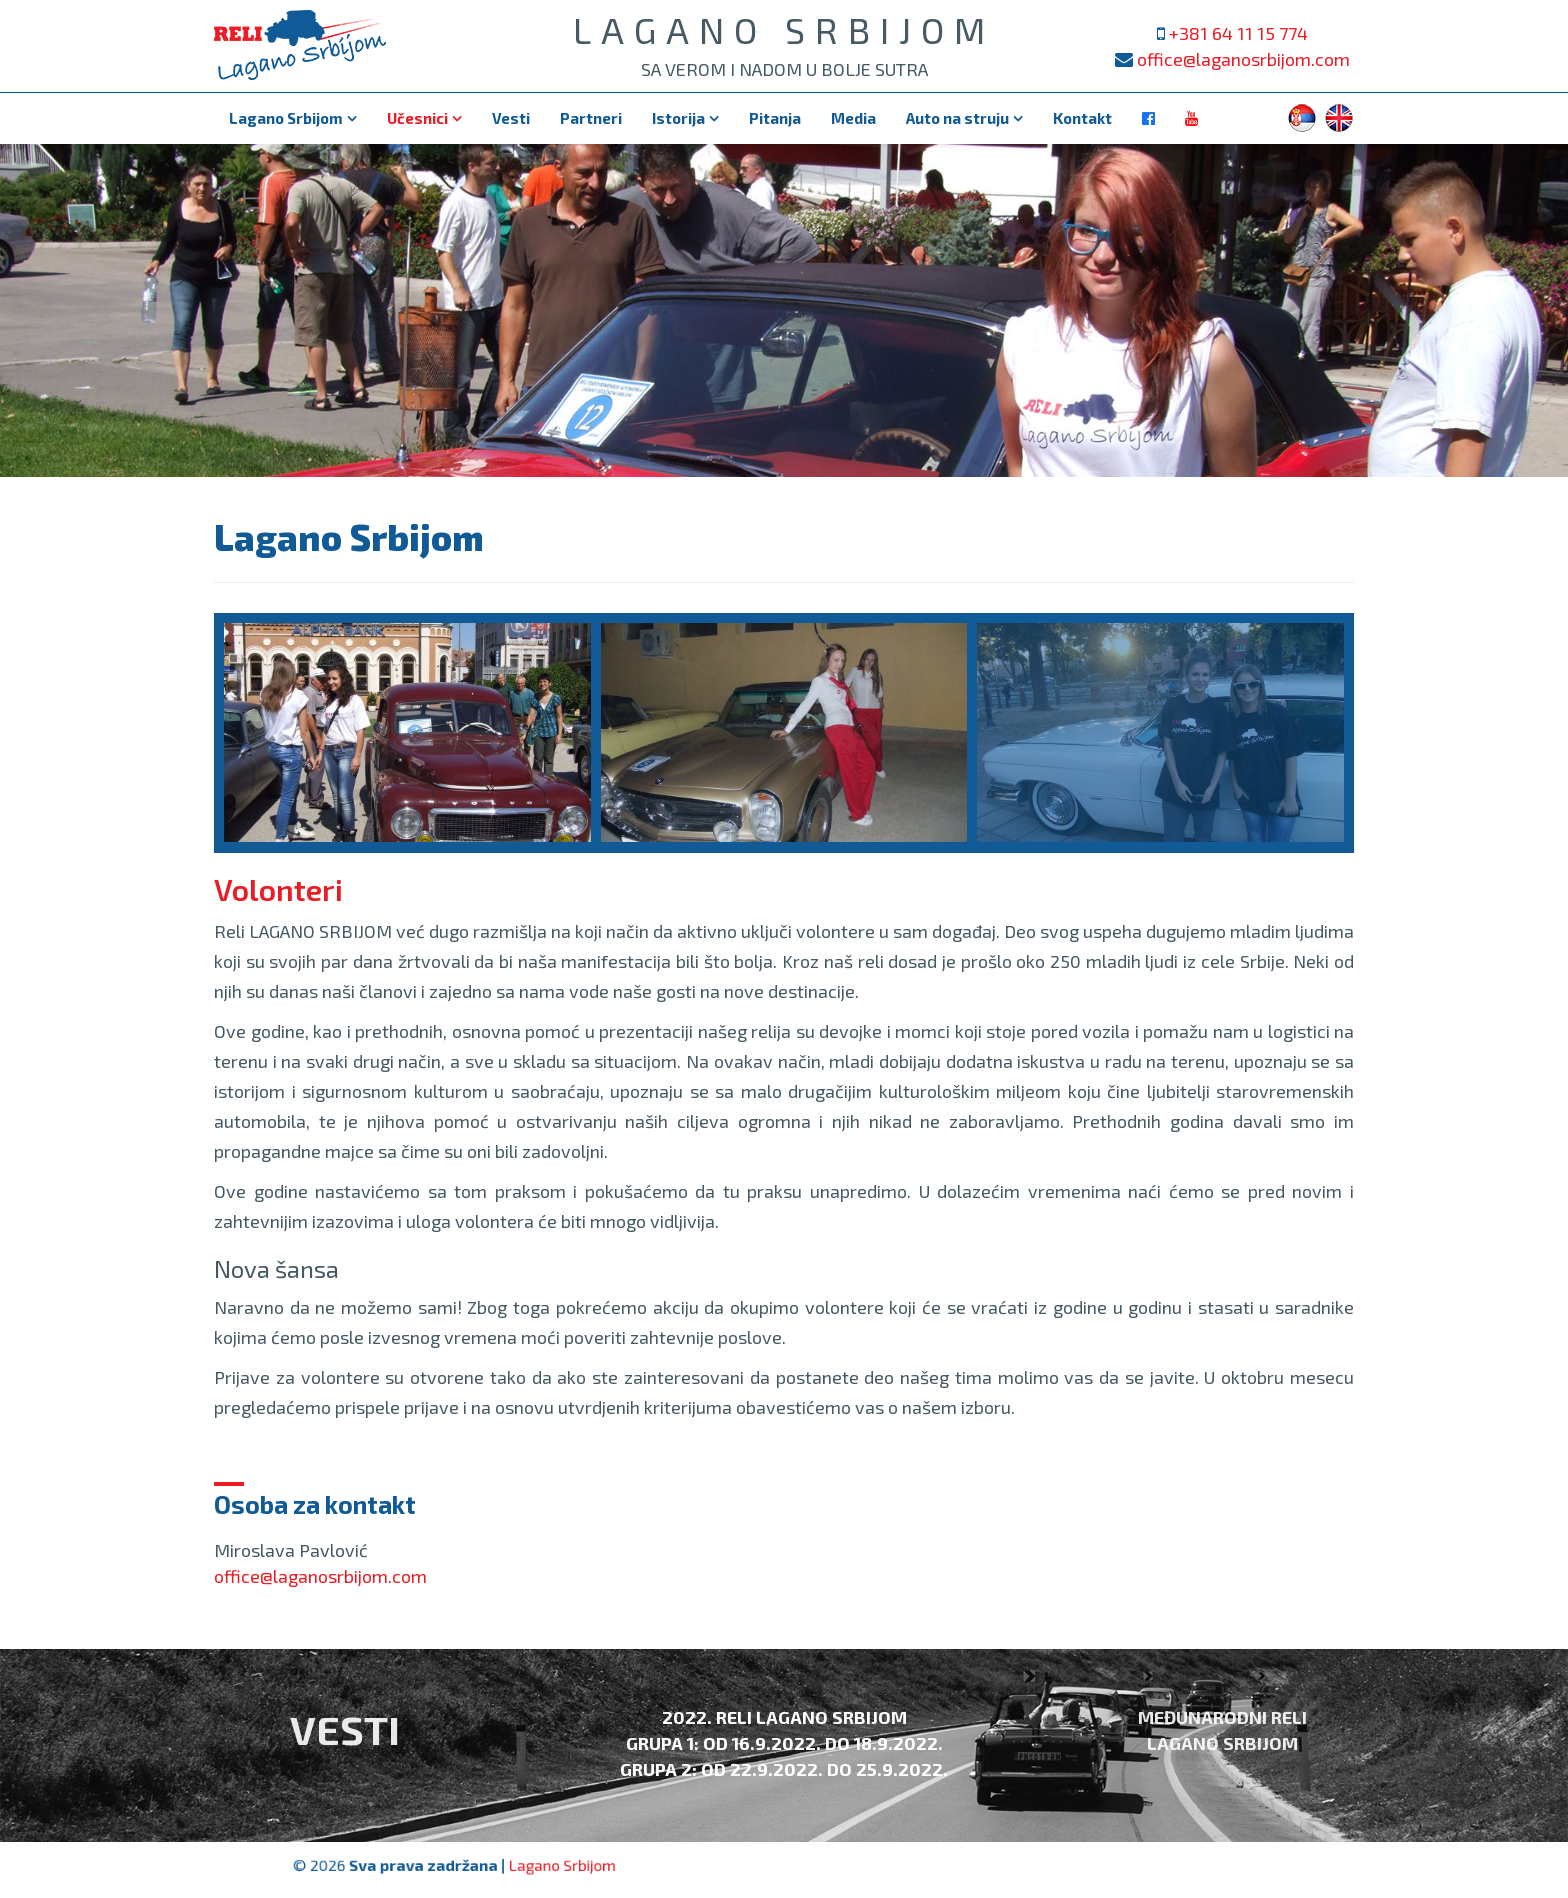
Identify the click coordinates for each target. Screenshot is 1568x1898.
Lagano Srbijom (286, 118)
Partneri (591, 118)
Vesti (511, 118)
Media (853, 118)
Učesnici (417, 118)
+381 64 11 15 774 (1238, 33)
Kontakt (1082, 118)
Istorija (678, 118)
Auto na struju (957, 118)
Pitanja (775, 118)
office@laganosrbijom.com (1243, 59)
